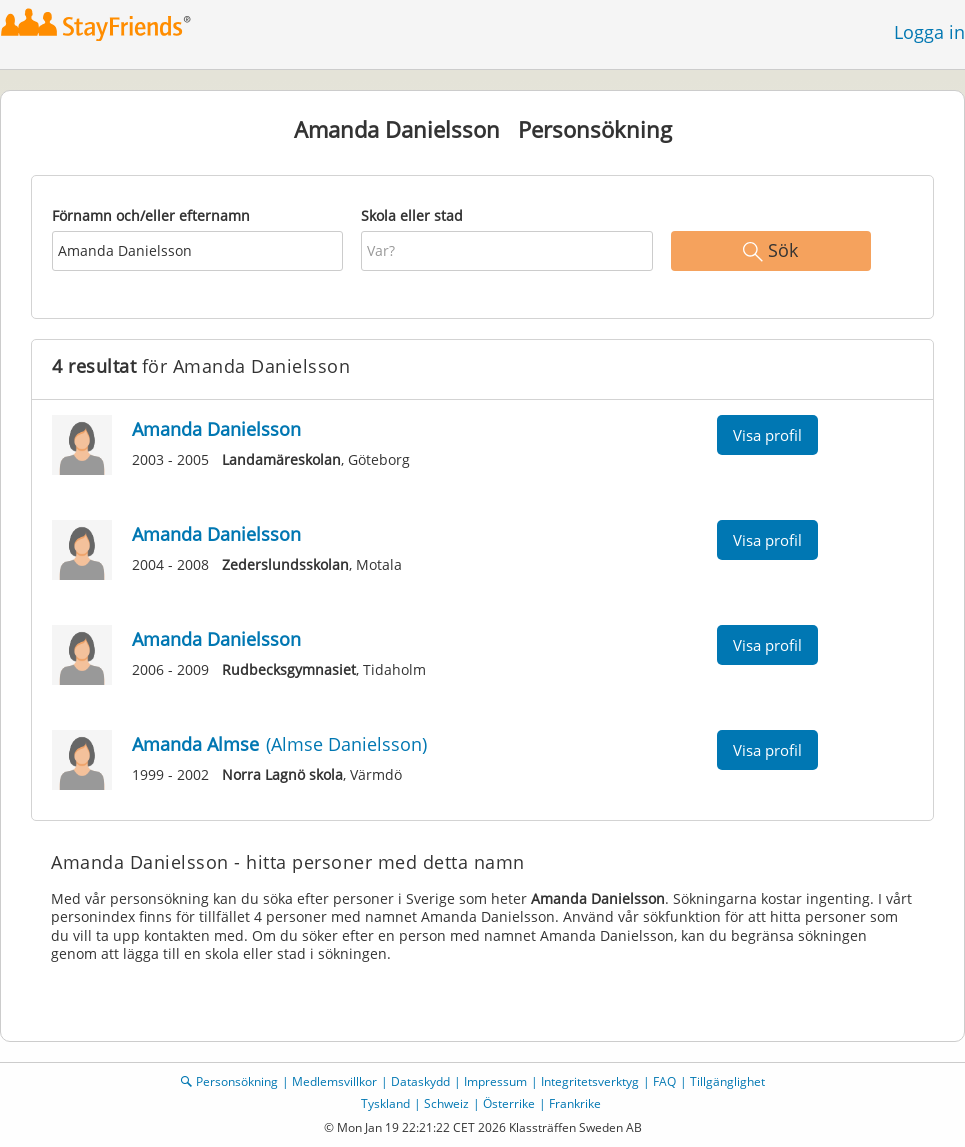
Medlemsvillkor (334, 1081)
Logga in (929, 32)
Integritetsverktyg (590, 1081)
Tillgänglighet (727, 1081)
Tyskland (385, 1103)
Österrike (509, 1103)
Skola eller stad (412, 215)
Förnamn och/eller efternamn (151, 215)
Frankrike (575, 1103)
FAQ (664, 1081)
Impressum (495, 1081)
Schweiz (446, 1103)
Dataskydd (420, 1081)
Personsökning (237, 1081)
